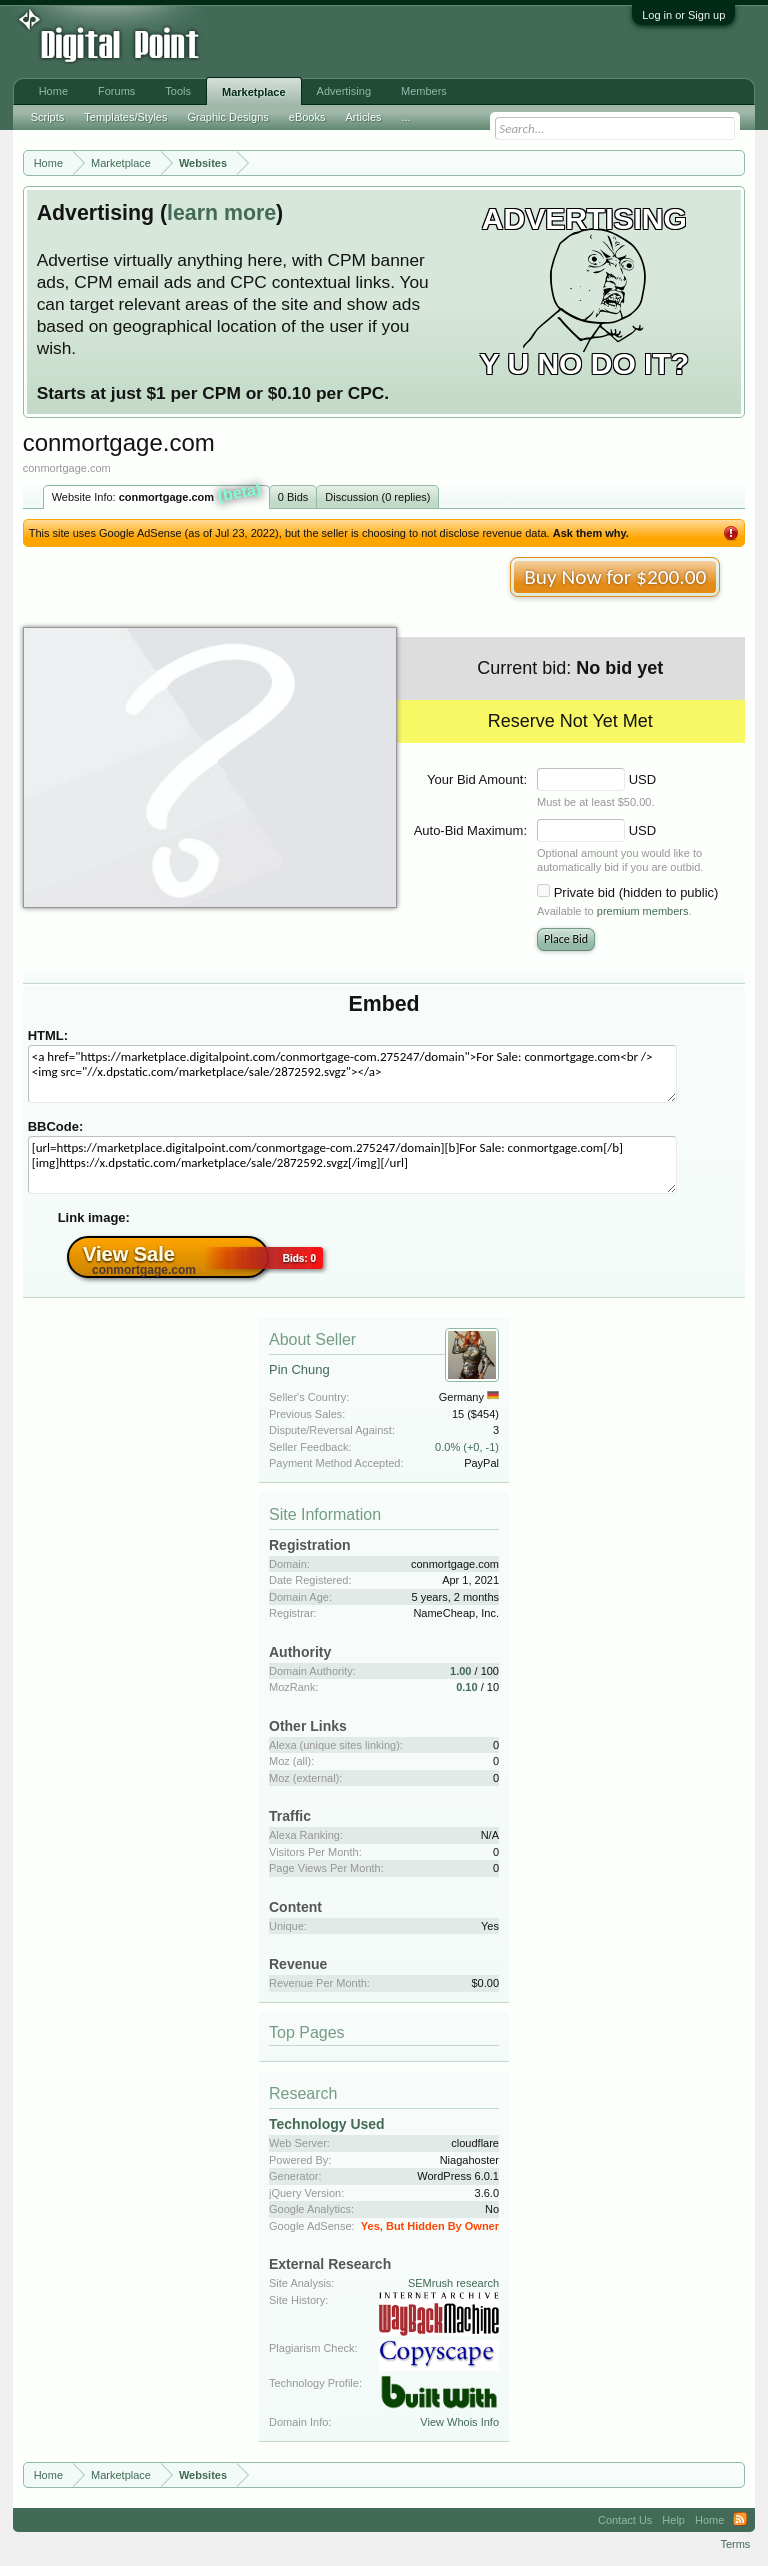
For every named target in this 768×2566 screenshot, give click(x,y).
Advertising (344, 91)
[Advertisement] (330, 42)
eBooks (307, 117)
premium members (643, 911)
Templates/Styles (125, 117)
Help (673, 2520)
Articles (363, 117)
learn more (221, 213)
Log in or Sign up (683, 15)
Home (53, 91)
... (406, 117)
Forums (116, 91)
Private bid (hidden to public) (636, 892)
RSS (740, 2520)
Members (424, 91)
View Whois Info (459, 2422)
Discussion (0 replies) (377, 497)
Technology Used (327, 2124)
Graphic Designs (227, 117)
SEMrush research (453, 2283)
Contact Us (625, 2520)
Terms (735, 2544)
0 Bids (293, 497)
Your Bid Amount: (477, 779)
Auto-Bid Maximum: (470, 830)
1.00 (460, 1671)
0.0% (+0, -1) (467, 1447)
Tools (178, 91)
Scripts (48, 117)
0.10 (466, 1687)
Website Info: (157, 495)
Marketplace (254, 92)
